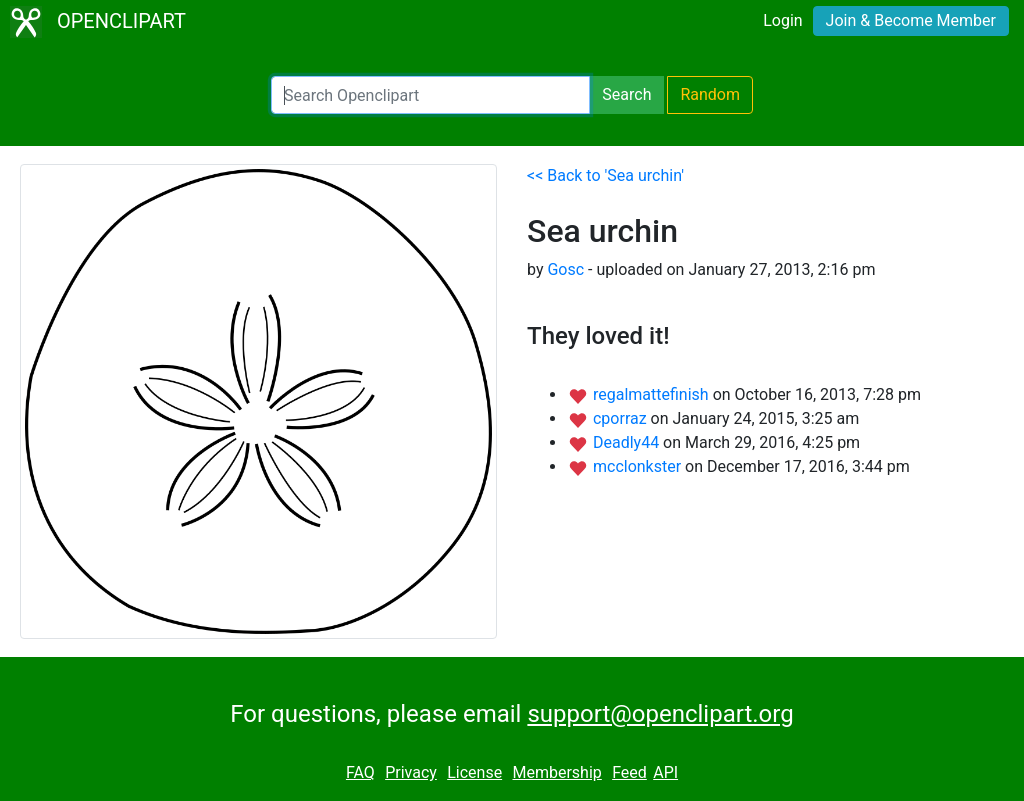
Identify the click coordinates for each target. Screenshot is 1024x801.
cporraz (622, 418)
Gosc (565, 269)
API (665, 772)
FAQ (360, 772)
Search (626, 94)
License (474, 772)
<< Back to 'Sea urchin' (605, 175)
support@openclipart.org (660, 714)
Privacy (411, 772)
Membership (556, 772)
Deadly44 (628, 442)
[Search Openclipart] (430, 95)
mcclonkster (639, 466)
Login (782, 20)
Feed (629, 772)
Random (710, 94)
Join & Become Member (911, 20)
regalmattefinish (653, 394)
